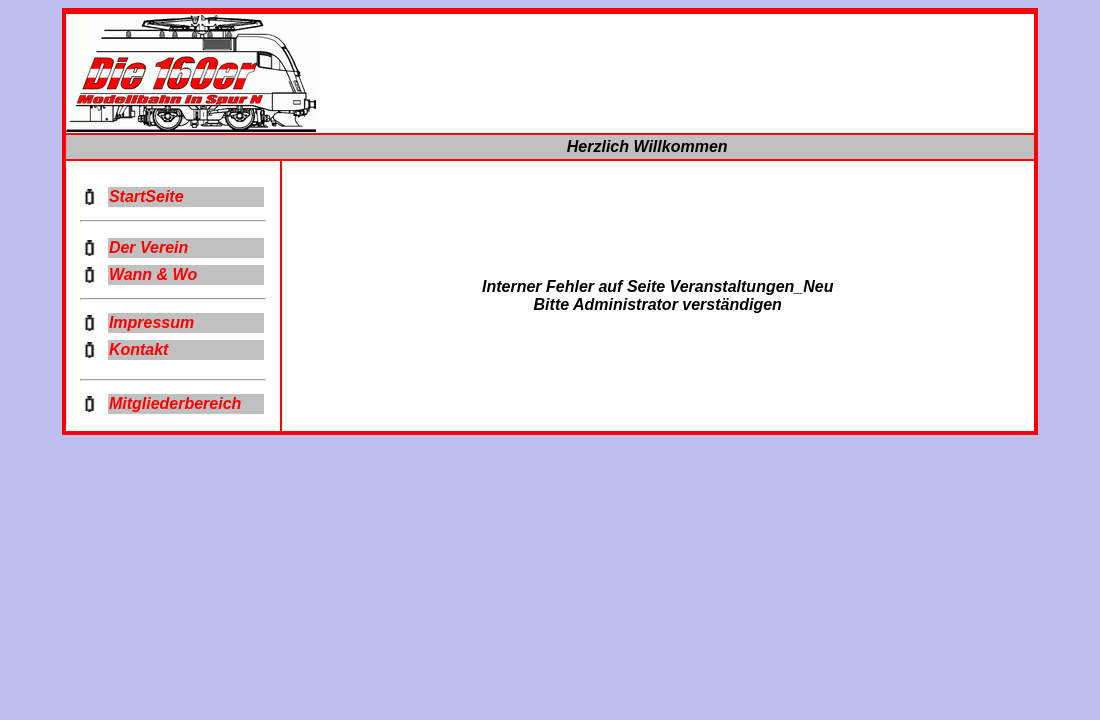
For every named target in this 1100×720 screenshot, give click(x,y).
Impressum (151, 322)
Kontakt (139, 349)
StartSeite (146, 196)
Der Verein (148, 247)
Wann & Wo (153, 274)
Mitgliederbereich (175, 403)
